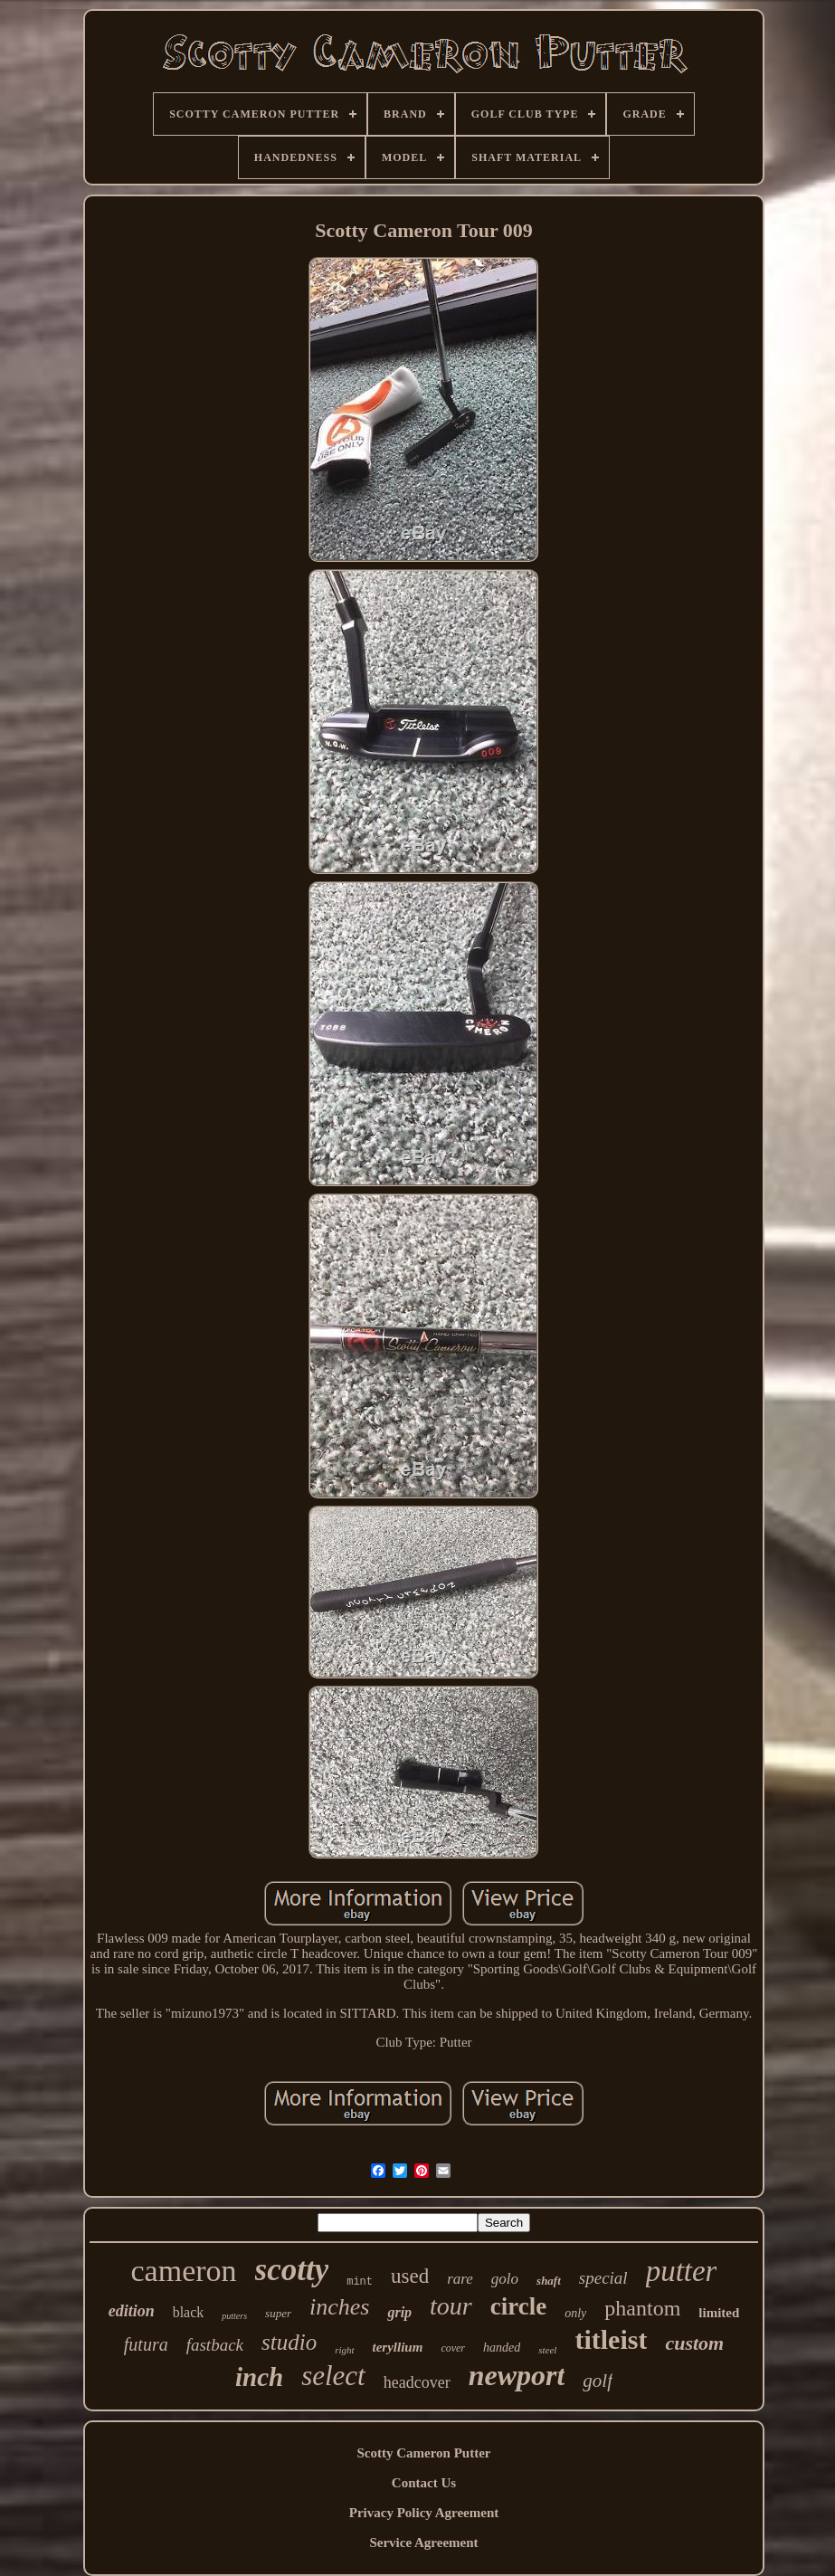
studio (289, 2342)
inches (339, 2307)
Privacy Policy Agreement (424, 2512)
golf (597, 2380)
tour (451, 2306)
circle (518, 2306)
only (575, 2313)
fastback (214, 2344)
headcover (417, 2382)
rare (460, 2278)
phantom (642, 2308)
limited (718, 2312)
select (333, 2375)
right (344, 2349)
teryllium (398, 2347)
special (603, 2277)
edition (132, 2311)
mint (359, 2282)
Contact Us (424, 2483)
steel (547, 2349)
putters (234, 2316)
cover (453, 2348)
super (278, 2313)
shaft (548, 2280)
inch (259, 2376)
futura (146, 2344)
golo (504, 2278)
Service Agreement (423, 2542)
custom (694, 2343)
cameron (184, 2270)
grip (399, 2312)
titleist (610, 2339)
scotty (292, 2269)
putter (681, 2271)
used (410, 2276)
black (188, 2312)
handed (501, 2347)
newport (517, 2375)
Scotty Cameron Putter (423, 2453)
